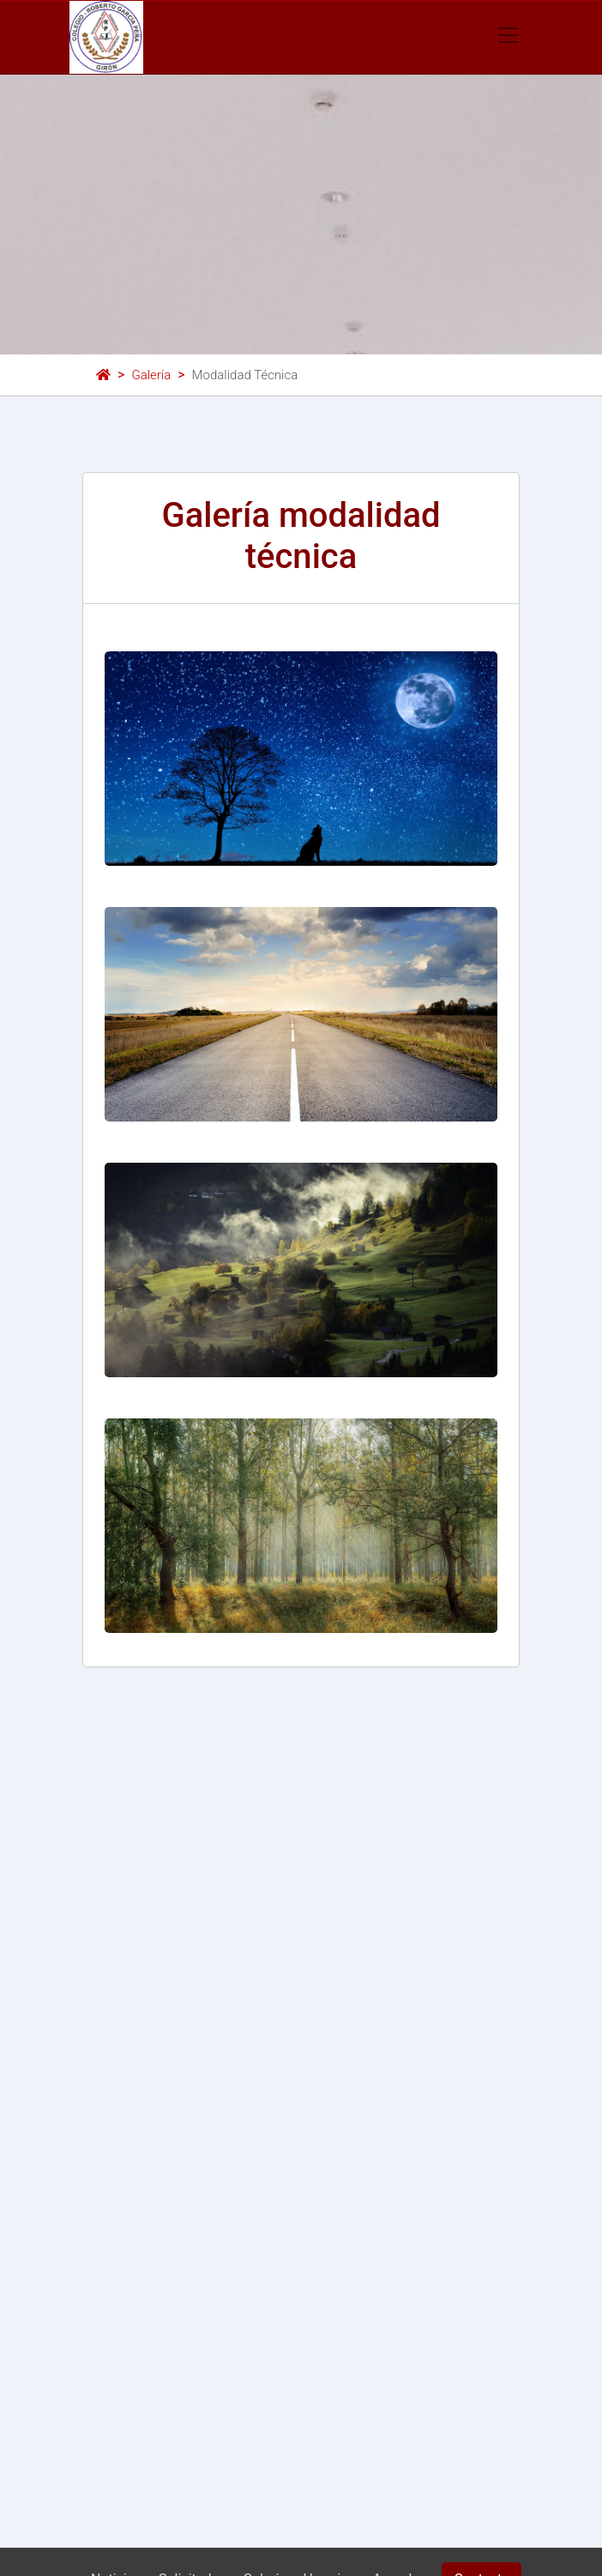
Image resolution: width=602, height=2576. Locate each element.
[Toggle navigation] (509, 35)
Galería (151, 375)
